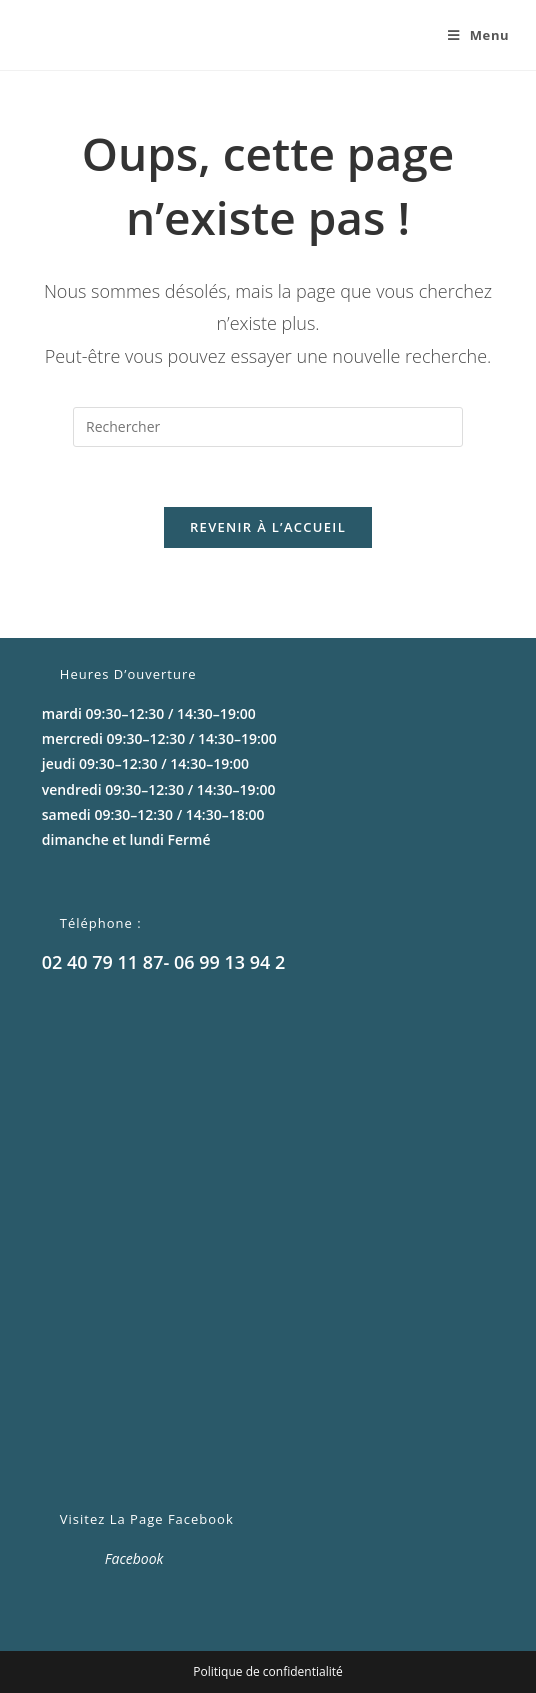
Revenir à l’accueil (268, 527)
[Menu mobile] (471, 35)
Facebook (134, 1558)
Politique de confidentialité (267, 1671)
